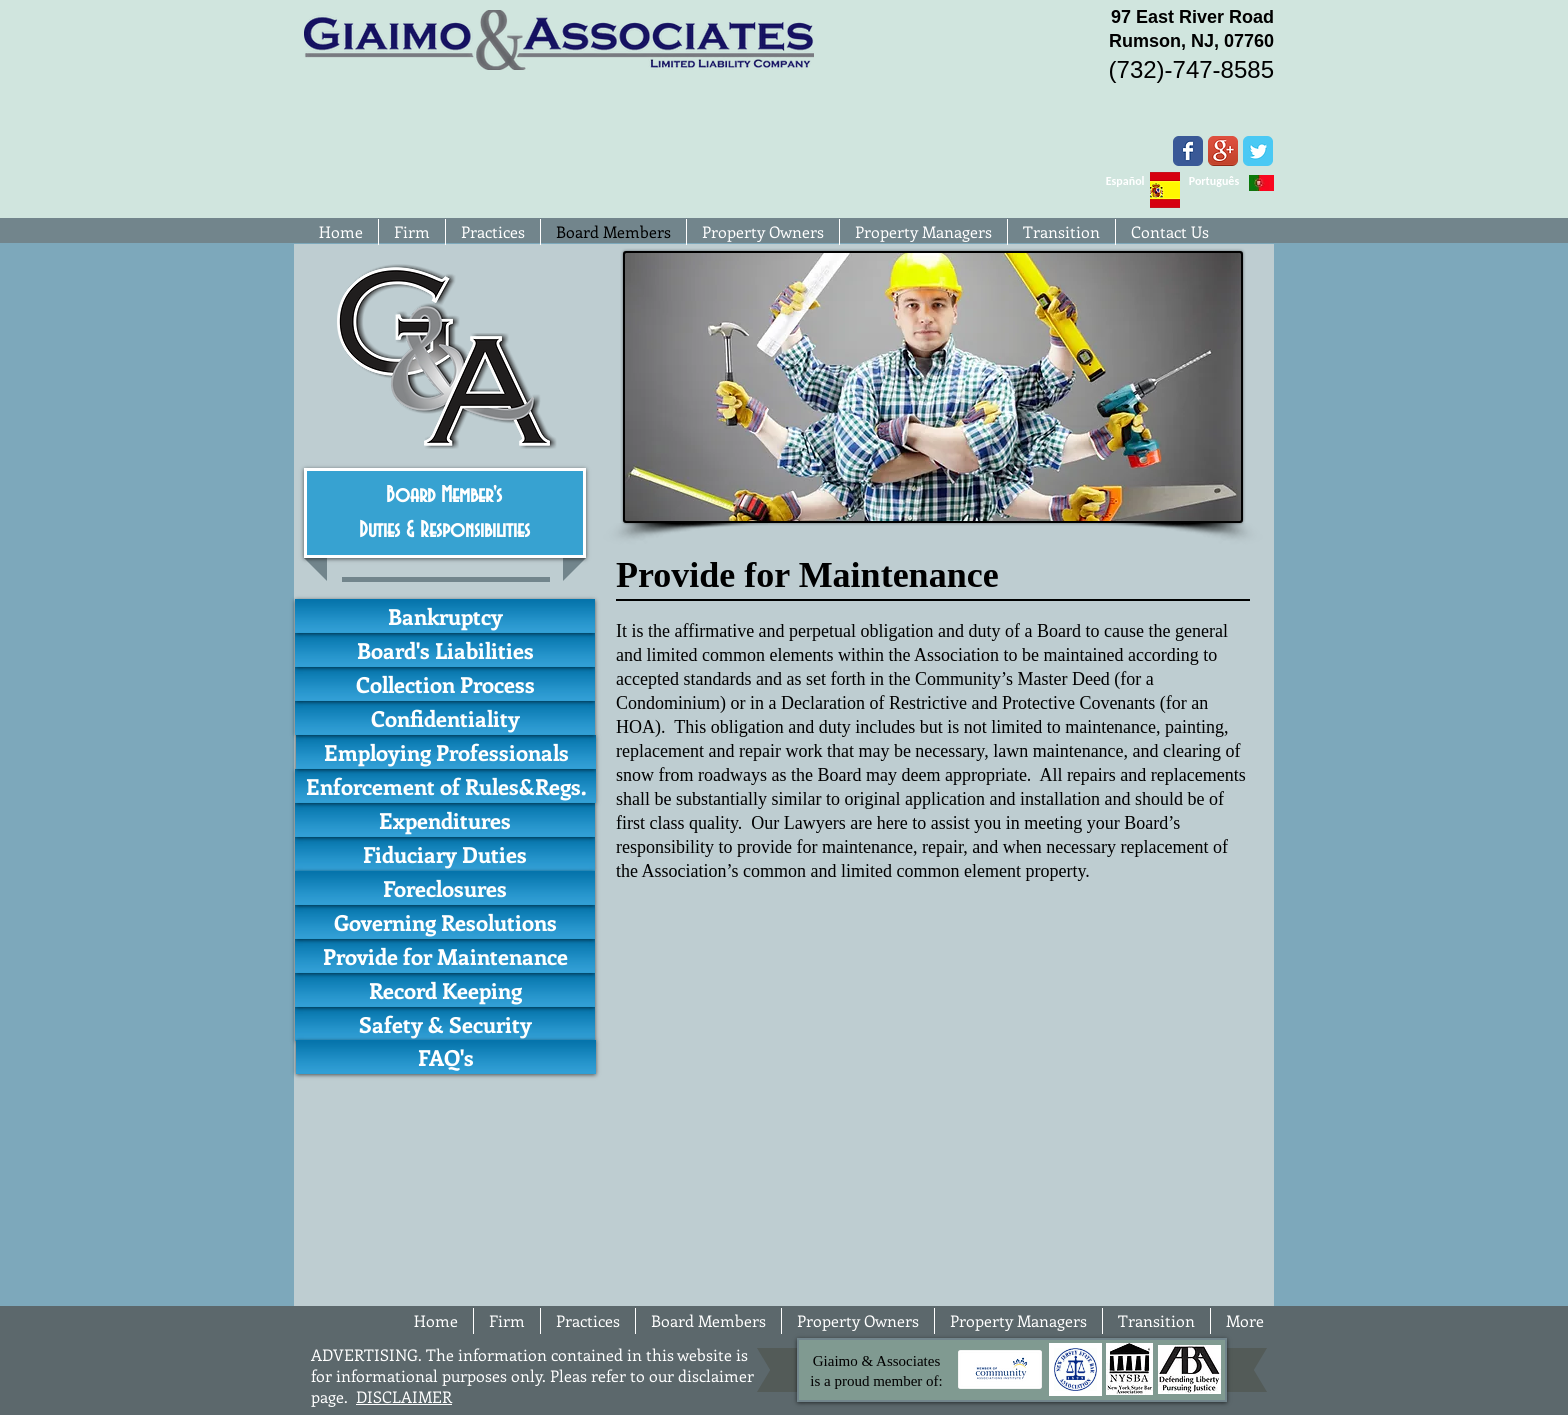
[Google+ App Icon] (1223, 151)
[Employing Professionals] (446, 752)
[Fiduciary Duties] (445, 854)
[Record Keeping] (445, 990)
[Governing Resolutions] (445, 922)
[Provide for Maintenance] (445, 956)
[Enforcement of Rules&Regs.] (445, 786)
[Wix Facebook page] (1188, 151)
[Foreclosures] (445, 888)
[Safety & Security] (445, 1024)
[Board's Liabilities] (445, 650)
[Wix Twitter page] (1258, 151)
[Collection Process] (445, 684)
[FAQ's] (446, 1057)
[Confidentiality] (445, 718)
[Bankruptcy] (445, 616)
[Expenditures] (445, 820)
